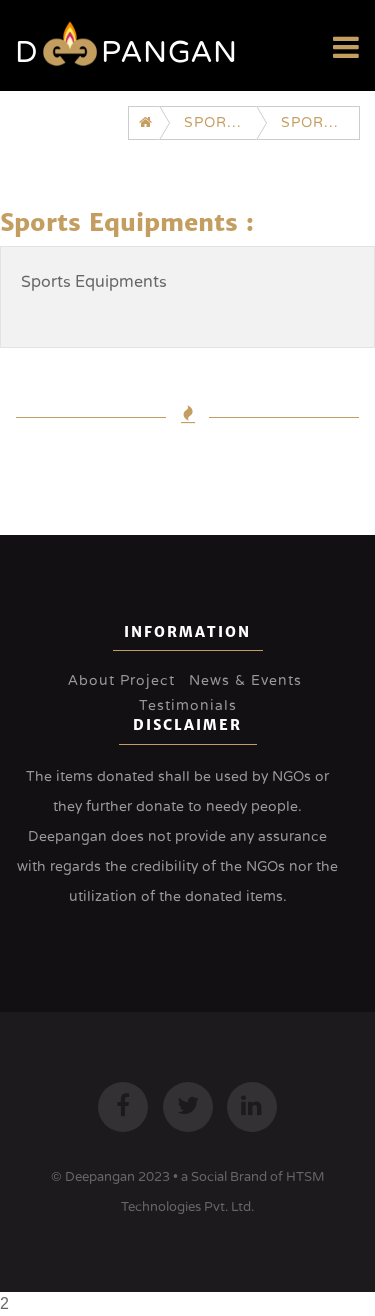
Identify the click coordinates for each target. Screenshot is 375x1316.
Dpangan (126, 52)
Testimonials (188, 705)
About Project (121, 680)
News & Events (245, 680)
